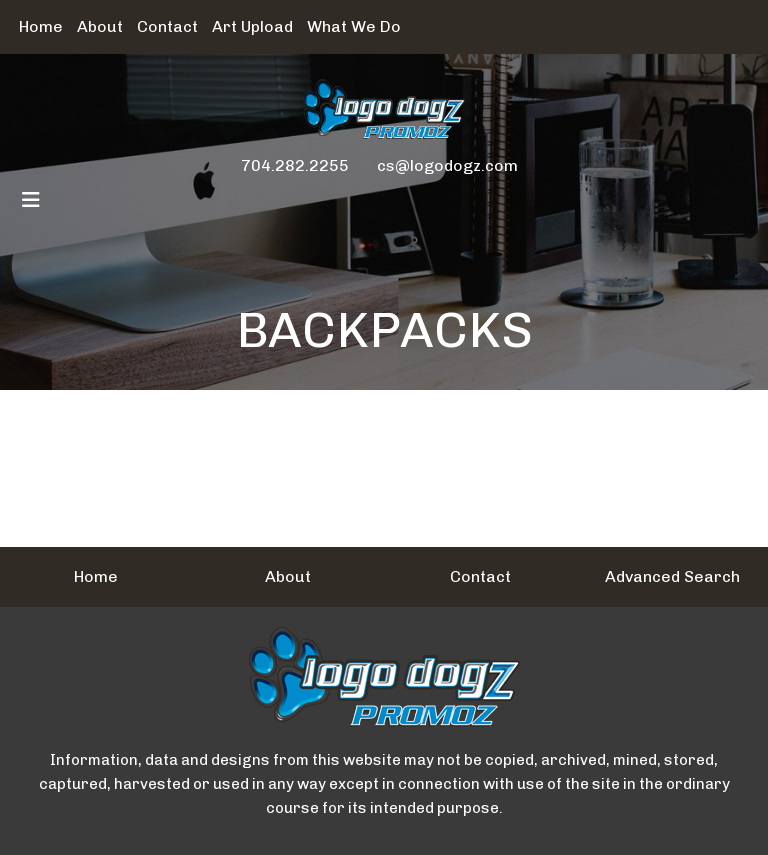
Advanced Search (672, 576)
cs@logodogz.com (447, 165)
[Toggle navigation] (31, 200)
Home (41, 26)
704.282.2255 (295, 165)
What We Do (354, 26)
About (100, 26)
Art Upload (252, 26)
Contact (167, 26)
